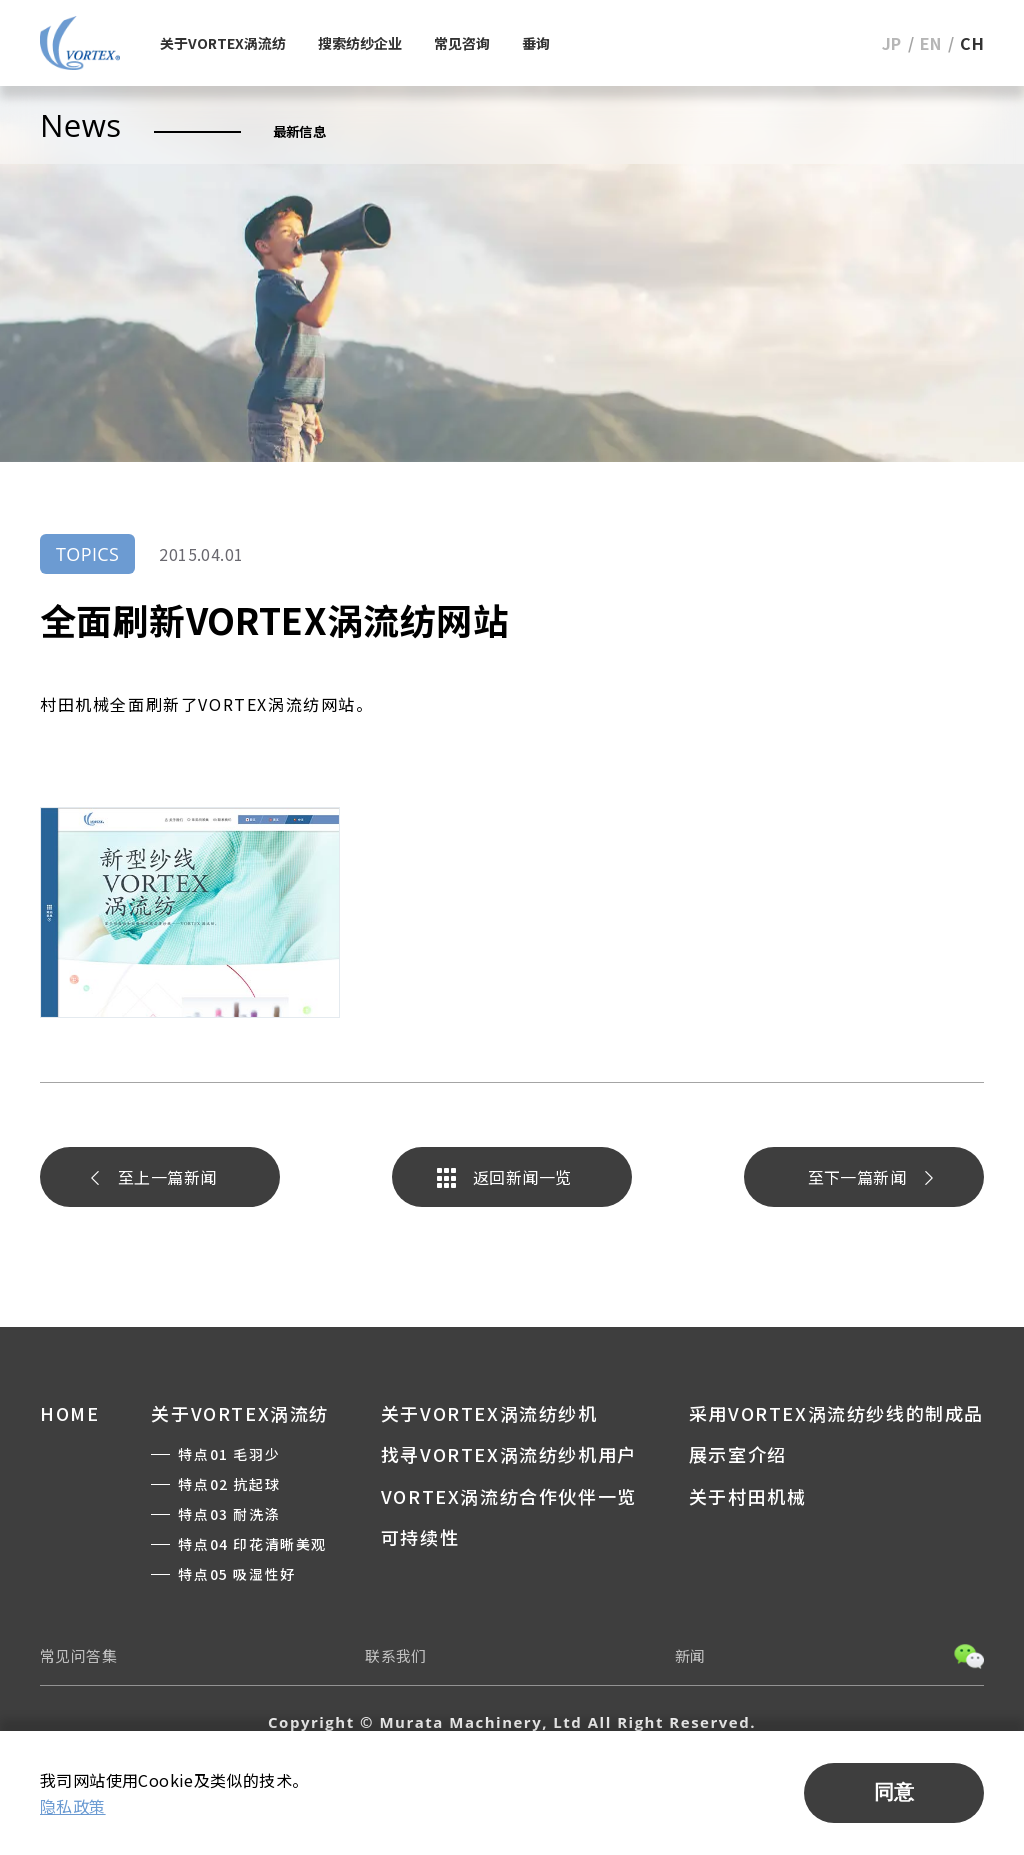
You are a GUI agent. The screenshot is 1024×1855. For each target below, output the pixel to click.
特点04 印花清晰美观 (252, 1544)
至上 (167, 1177)
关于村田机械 (748, 1496)
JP (892, 43)
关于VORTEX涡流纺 (223, 43)
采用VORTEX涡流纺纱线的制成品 (836, 1413)
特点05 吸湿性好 (236, 1574)
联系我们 (396, 1655)
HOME (69, 1413)
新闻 (690, 1655)
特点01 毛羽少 (229, 1454)
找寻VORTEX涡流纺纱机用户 (509, 1454)
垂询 (536, 43)
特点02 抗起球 (229, 1484)
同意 (894, 1792)
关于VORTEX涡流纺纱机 (489, 1413)
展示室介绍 (738, 1454)
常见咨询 (462, 43)
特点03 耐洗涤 (229, 1514)
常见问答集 (78, 1655)
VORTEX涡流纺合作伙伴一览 (509, 1496)
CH (972, 43)
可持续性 (420, 1537)
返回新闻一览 (522, 1177)
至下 (857, 1177)
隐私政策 (73, 1806)
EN (931, 43)
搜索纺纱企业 (360, 43)
